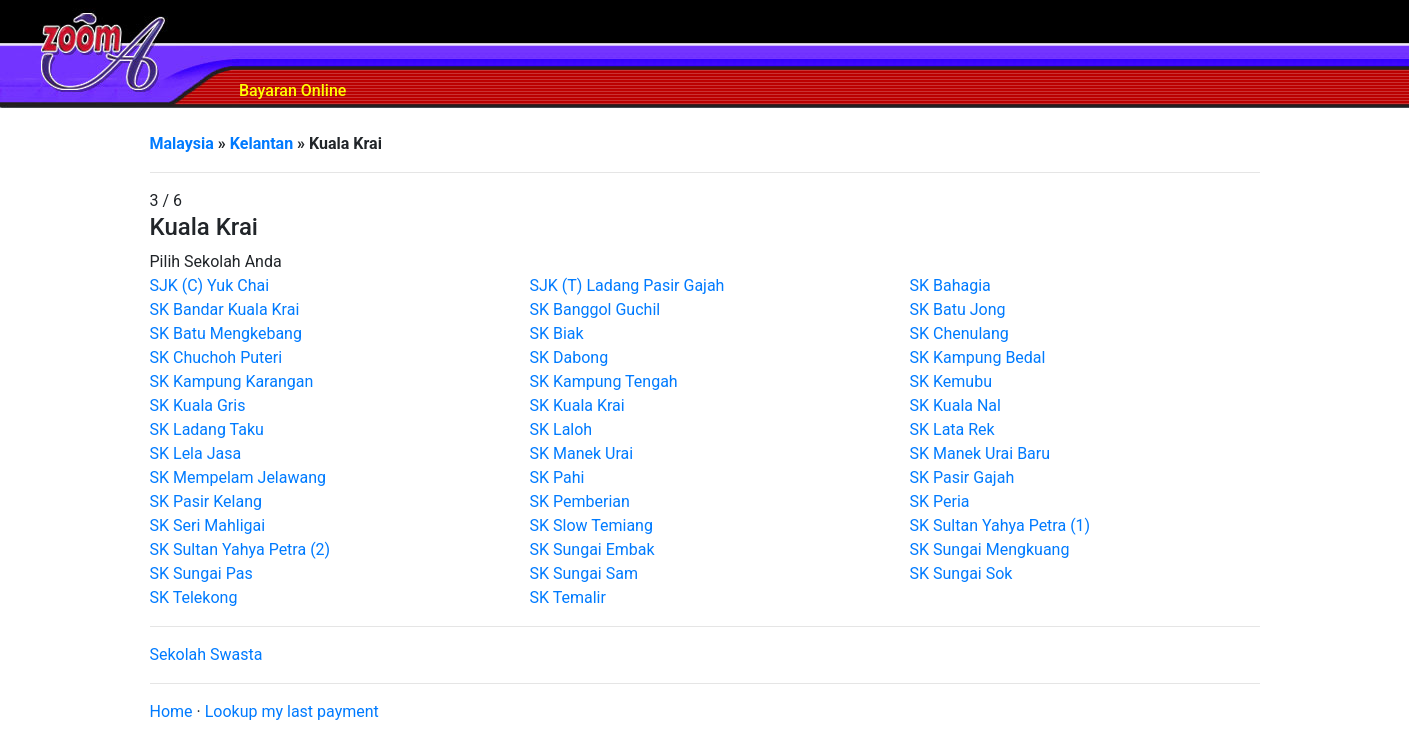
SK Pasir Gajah (962, 477)
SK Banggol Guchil (595, 309)
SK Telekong (194, 597)
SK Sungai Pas (201, 573)
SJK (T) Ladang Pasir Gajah (627, 285)
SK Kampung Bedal (978, 357)
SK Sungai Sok (961, 573)
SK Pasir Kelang (206, 501)
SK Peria (940, 501)
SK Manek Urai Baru (980, 453)
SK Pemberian (580, 501)
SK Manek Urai (582, 453)
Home (171, 711)
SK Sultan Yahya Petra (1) (1000, 525)
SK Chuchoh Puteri (216, 357)
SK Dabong (569, 357)
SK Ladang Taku (207, 429)
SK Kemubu (951, 381)
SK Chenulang (959, 333)
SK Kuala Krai (577, 405)
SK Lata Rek (952, 429)
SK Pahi (557, 477)
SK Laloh (561, 429)
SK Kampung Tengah (604, 381)
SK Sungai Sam (584, 573)
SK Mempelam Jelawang (238, 477)
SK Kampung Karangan (232, 381)
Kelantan (261, 143)
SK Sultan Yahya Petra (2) (240, 549)
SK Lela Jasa (196, 453)
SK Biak (557, 333)
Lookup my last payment (292, 711)
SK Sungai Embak (592, 549)
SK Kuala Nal (955, 405)
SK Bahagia (950, 285)
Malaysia (182, 143)
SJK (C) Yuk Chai (210, 285)
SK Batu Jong (958, 309)
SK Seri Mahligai (208, 525)
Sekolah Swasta (206, 654)
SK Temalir (568, 597)
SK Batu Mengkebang (226, 333)
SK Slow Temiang (591, 525)
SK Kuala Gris (198, 405)
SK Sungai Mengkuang (990, 549)
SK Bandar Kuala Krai (225, 309)
